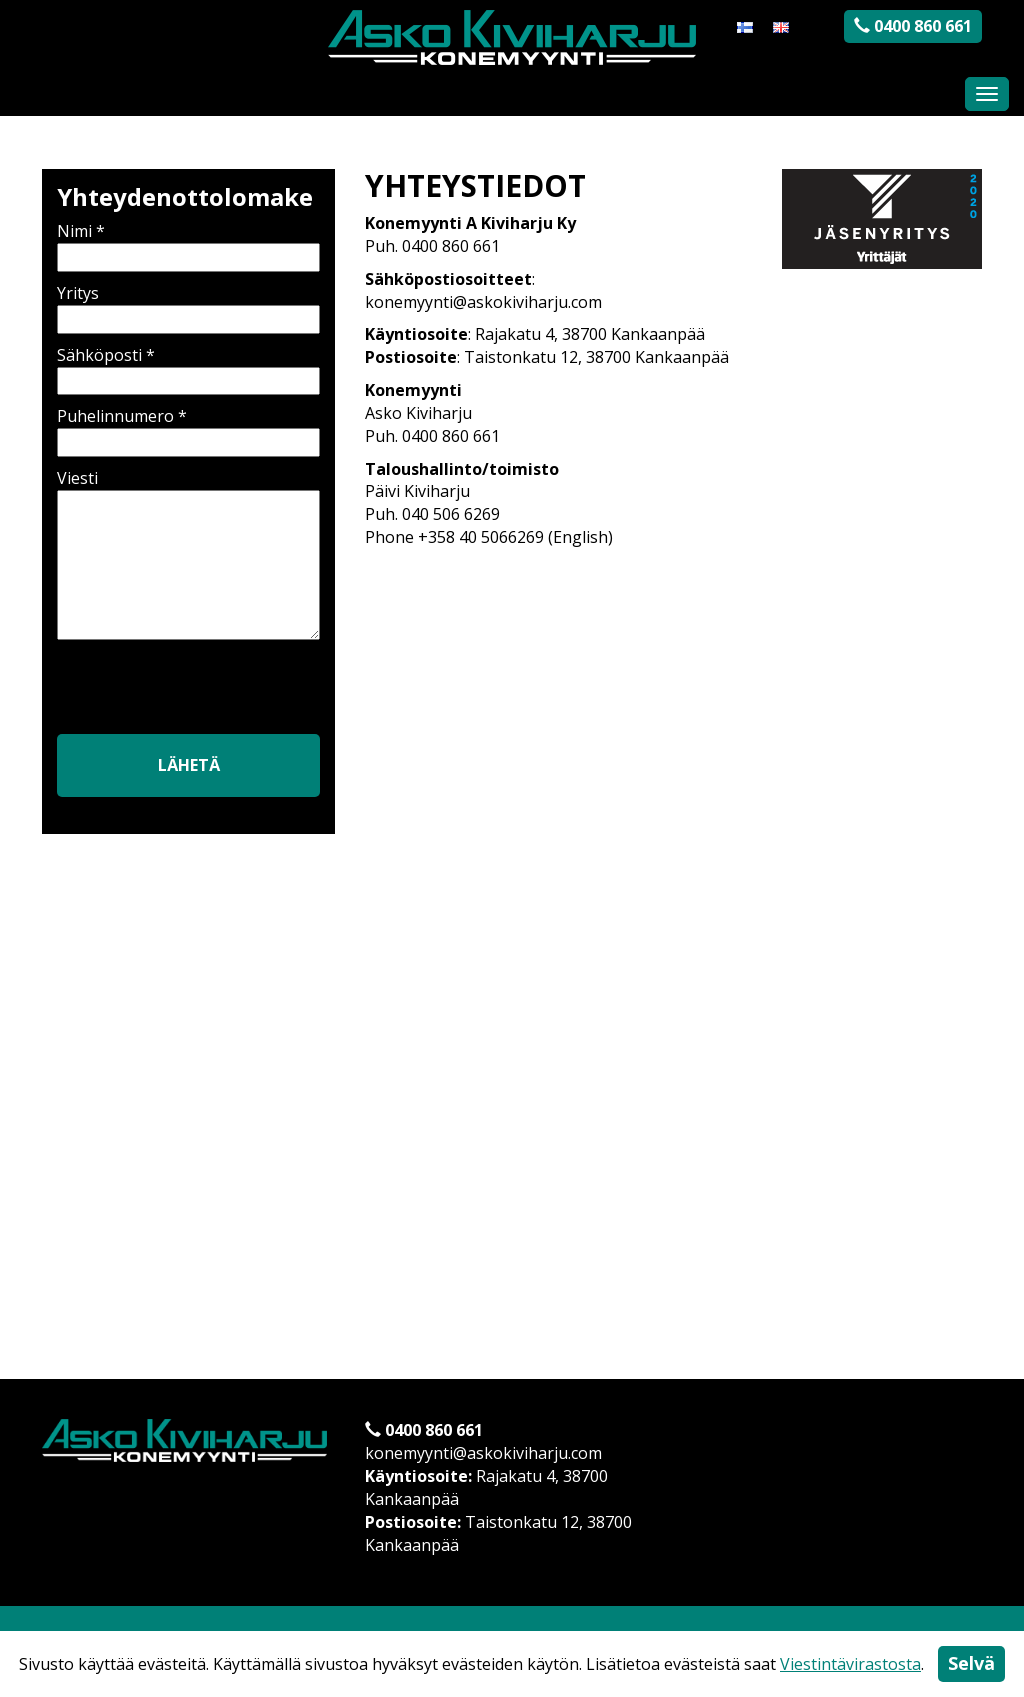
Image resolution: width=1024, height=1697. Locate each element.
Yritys (188, 306)
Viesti (188, 556)
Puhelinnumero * (188, 429)
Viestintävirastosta (850, 1664)
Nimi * (188, 244)
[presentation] (198, 692)
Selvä (971, 1663)
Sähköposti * (188, 368)
